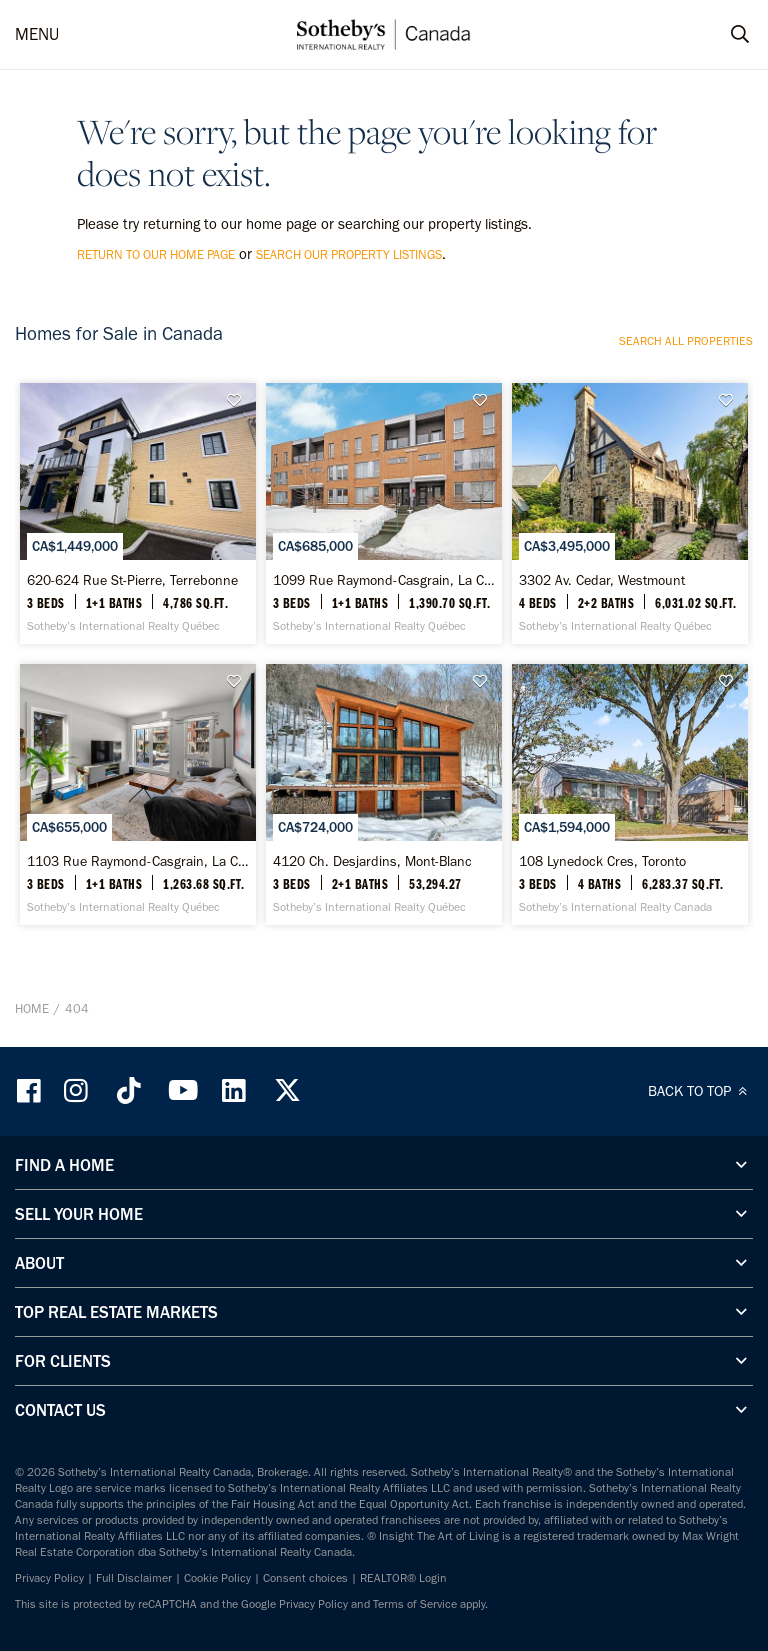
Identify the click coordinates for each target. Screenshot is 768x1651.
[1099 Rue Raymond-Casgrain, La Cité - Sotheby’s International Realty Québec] (384, 513)
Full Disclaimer (134, 1578)
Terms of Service (415, 1604)
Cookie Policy (217, 1578)
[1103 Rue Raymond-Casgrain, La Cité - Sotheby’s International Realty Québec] (138, 794)
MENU (37, 34)
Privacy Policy (49, 1578)
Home (32, 1008)
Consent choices (305, 1578)
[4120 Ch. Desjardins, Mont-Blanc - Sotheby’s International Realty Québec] (384, 794)
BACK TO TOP (700, 1091)
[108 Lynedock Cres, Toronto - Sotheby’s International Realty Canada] (630, 794)
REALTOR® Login (403, 1578)
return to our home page (156, 254)
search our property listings (349, 254)
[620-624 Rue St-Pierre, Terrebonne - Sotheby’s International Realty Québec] (138, 513)
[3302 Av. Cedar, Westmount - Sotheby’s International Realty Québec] (630, 513)
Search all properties (686, 341)
